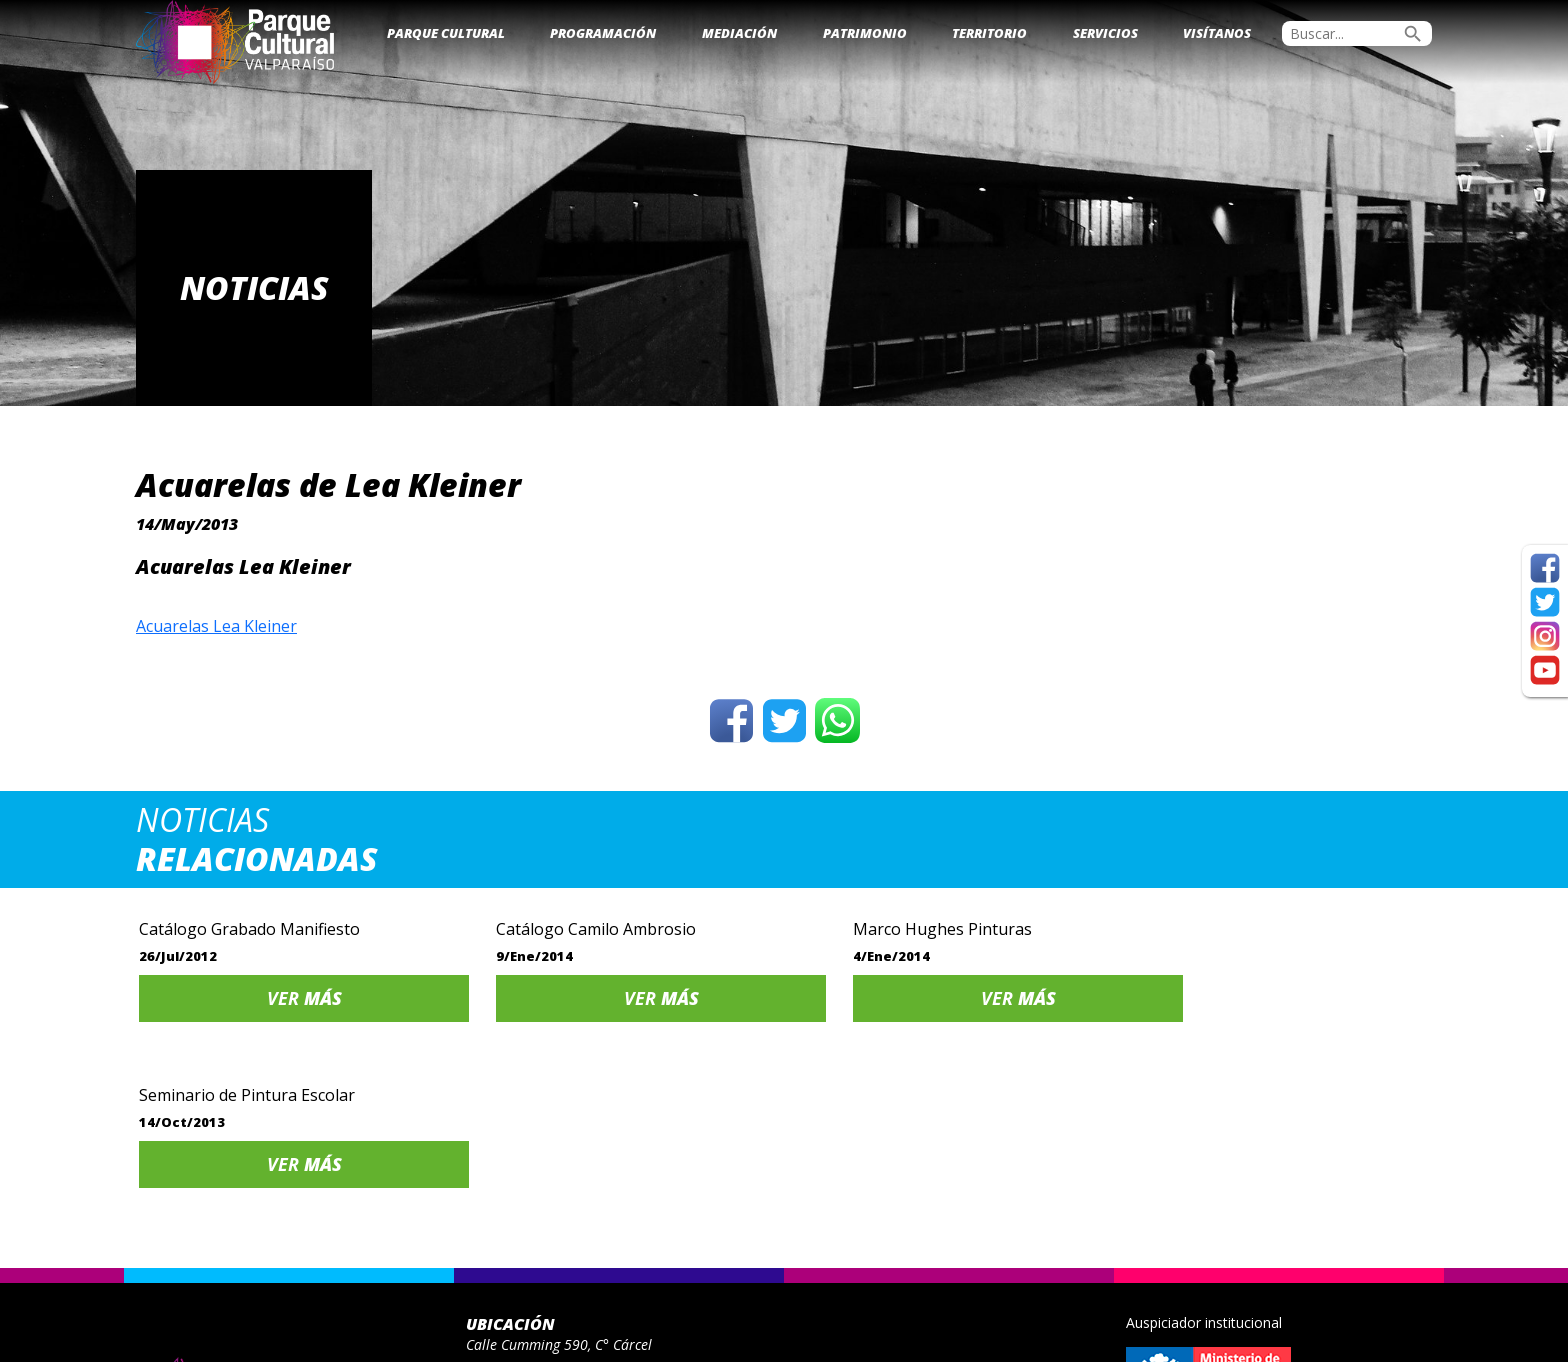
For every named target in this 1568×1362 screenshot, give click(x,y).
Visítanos (1217, 33)
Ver (289, 998)
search (1413, 34)
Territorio (989, 33)
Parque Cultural (446, 33)
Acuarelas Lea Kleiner (216, 626)
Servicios (1105, 33)
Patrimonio (865, 33)
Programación (603, 33)
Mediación (739, 33)
